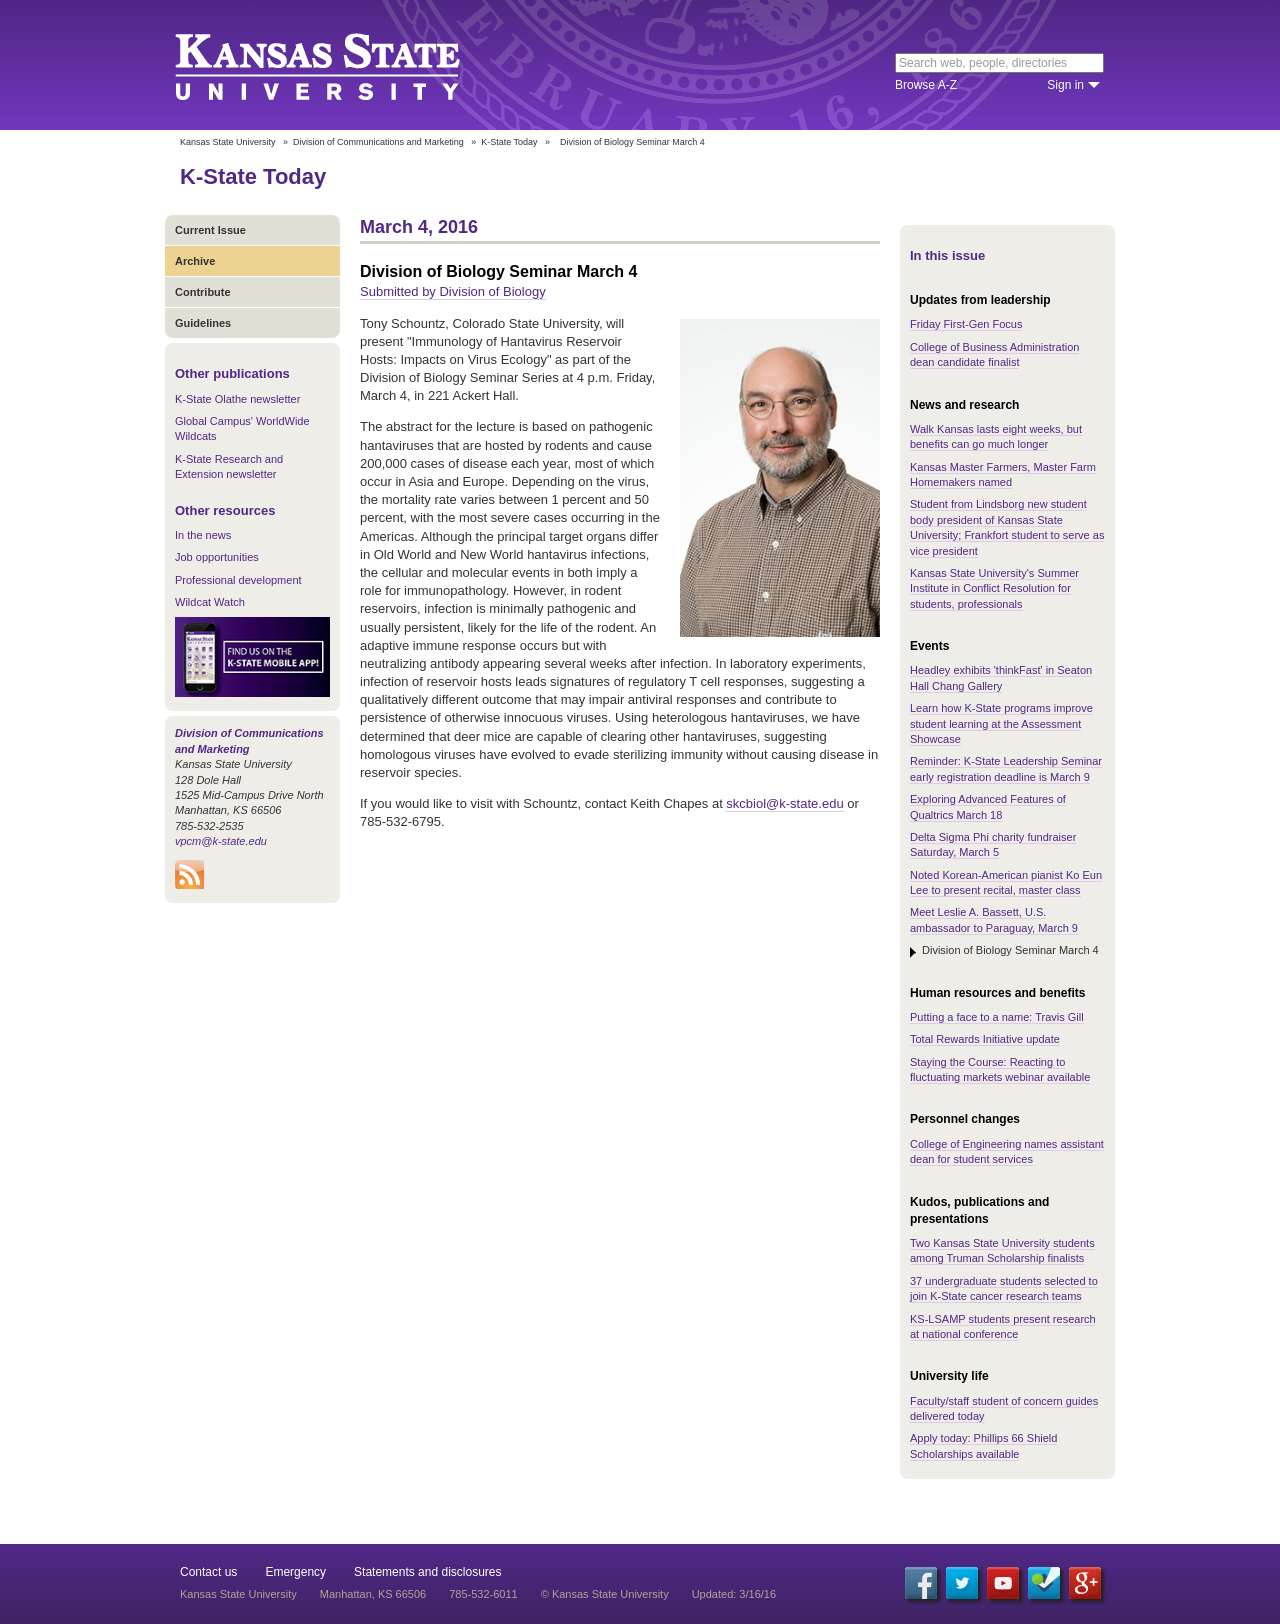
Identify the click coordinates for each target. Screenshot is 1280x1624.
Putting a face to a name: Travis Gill (997, 1017)
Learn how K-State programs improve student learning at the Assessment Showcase (1001, 723)
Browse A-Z (926, 85)
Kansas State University (342, 65)
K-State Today (509, 142)
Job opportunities (217, 557)
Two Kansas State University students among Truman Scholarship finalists (1002, 1250)
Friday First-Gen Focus (966, 324)
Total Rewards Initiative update (985, 1039)
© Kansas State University (605, 1594)
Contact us (208, 1572)
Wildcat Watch (210, 602)
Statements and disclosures (427, 1572)
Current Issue (210, 230)
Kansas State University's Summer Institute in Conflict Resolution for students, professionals (994, 588)
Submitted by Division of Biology (453, 291)
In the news (203, 535)
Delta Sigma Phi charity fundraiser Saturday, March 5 (993, 844)
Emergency (295, 1572)
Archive (195, 261)
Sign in (1065, 85)
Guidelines (203, 323)
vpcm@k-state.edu (221, 841)
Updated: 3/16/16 (734, 1594)
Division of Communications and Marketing (378, 142)
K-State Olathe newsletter (237, 399)
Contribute (203, 292)
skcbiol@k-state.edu (784, 803)
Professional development (238, 580)
